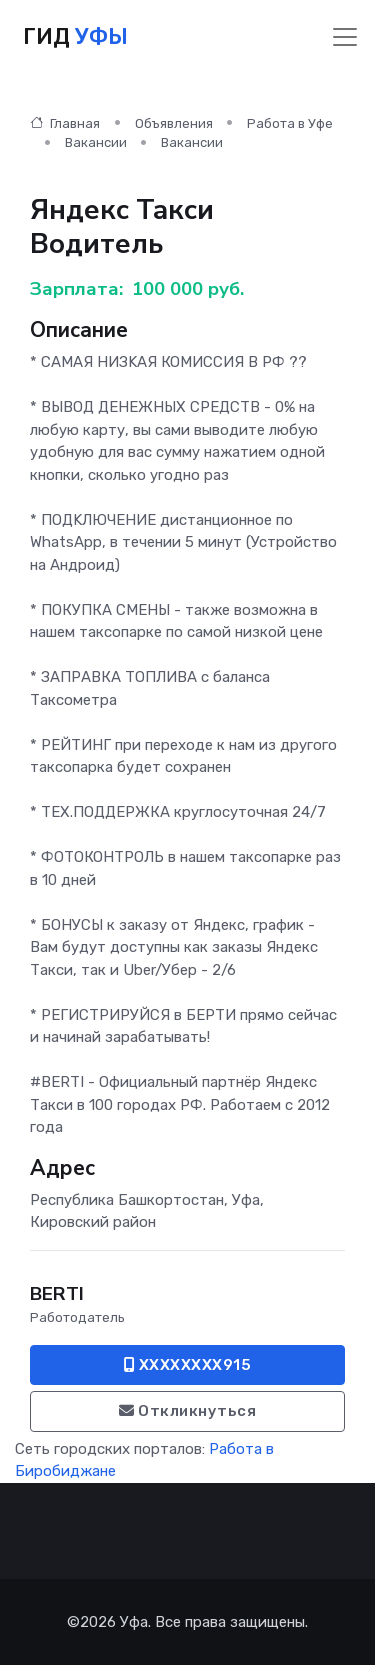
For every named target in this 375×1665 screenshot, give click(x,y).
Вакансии (96, 142)
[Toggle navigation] (345, 37)
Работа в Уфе (290, 123)
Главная (65, 123)
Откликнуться (187, 1411)
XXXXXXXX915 (188, 1365)
